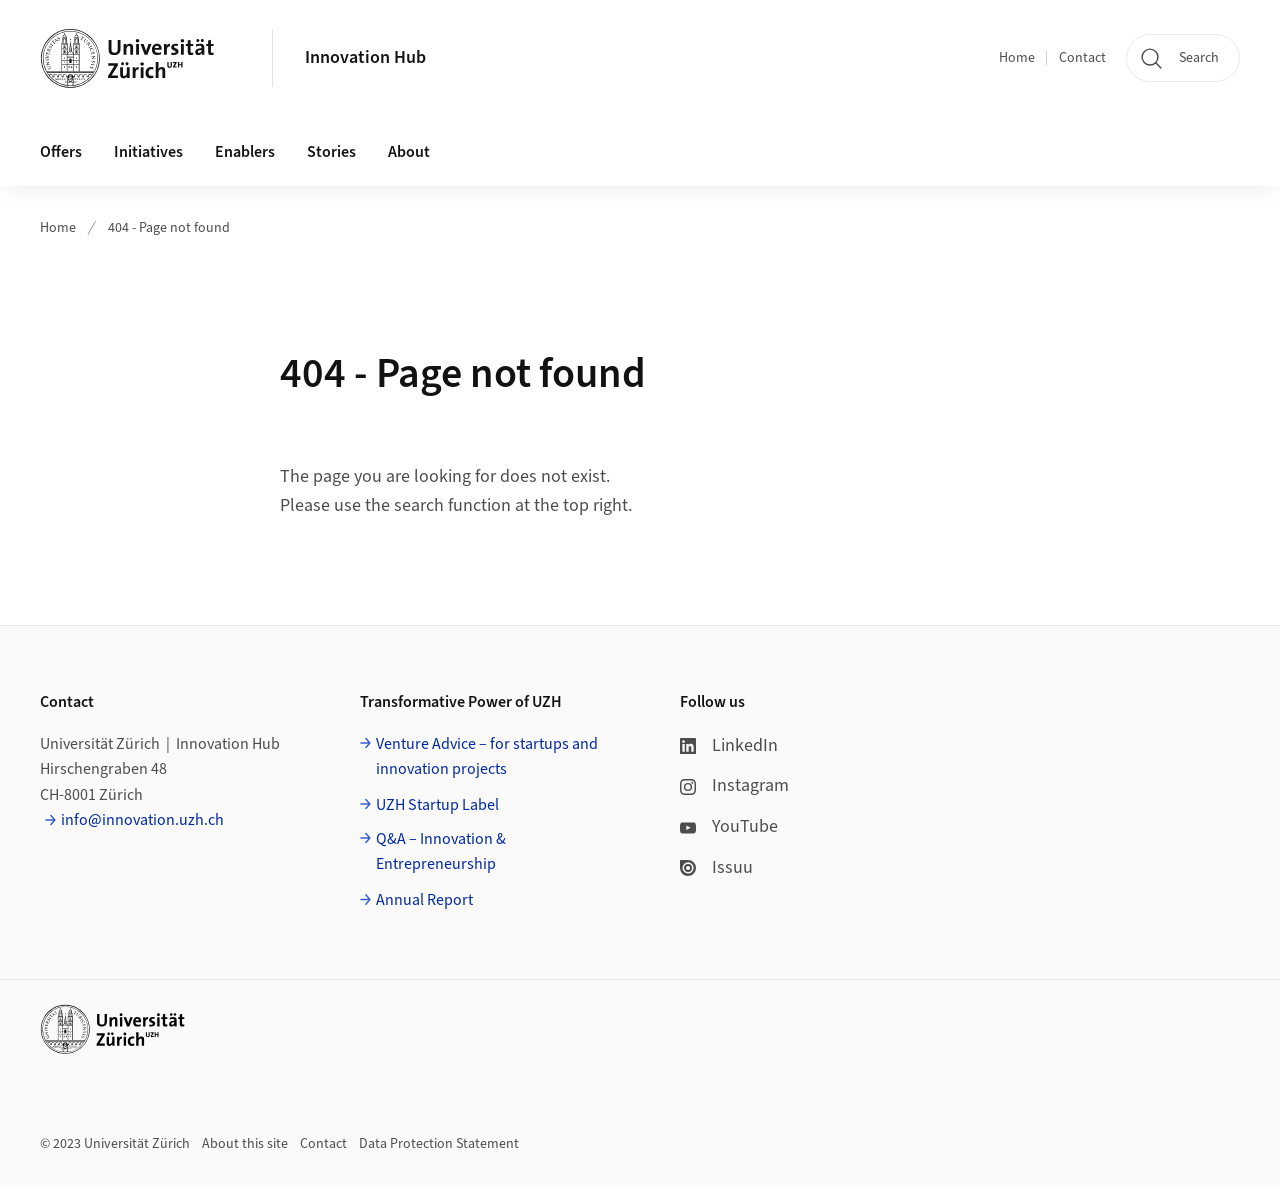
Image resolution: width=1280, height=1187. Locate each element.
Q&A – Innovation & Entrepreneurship (441, 852)
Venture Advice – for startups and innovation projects (487, 757)
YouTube (729, 826)
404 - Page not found (169, 228)
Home (1017, 58)
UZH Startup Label (437, 805)
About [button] (409, 152)
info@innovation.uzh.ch (142, 820)
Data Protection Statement (439, 1144)
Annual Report (424, 900)
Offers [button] (61, 152)
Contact (1082, 58)
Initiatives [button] (148, 152)
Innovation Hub (365, 57)
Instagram (734, 785)
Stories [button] (331, 152)
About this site (245, 1144)
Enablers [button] (245, 152)
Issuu (716, 867)
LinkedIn (729, 745)
